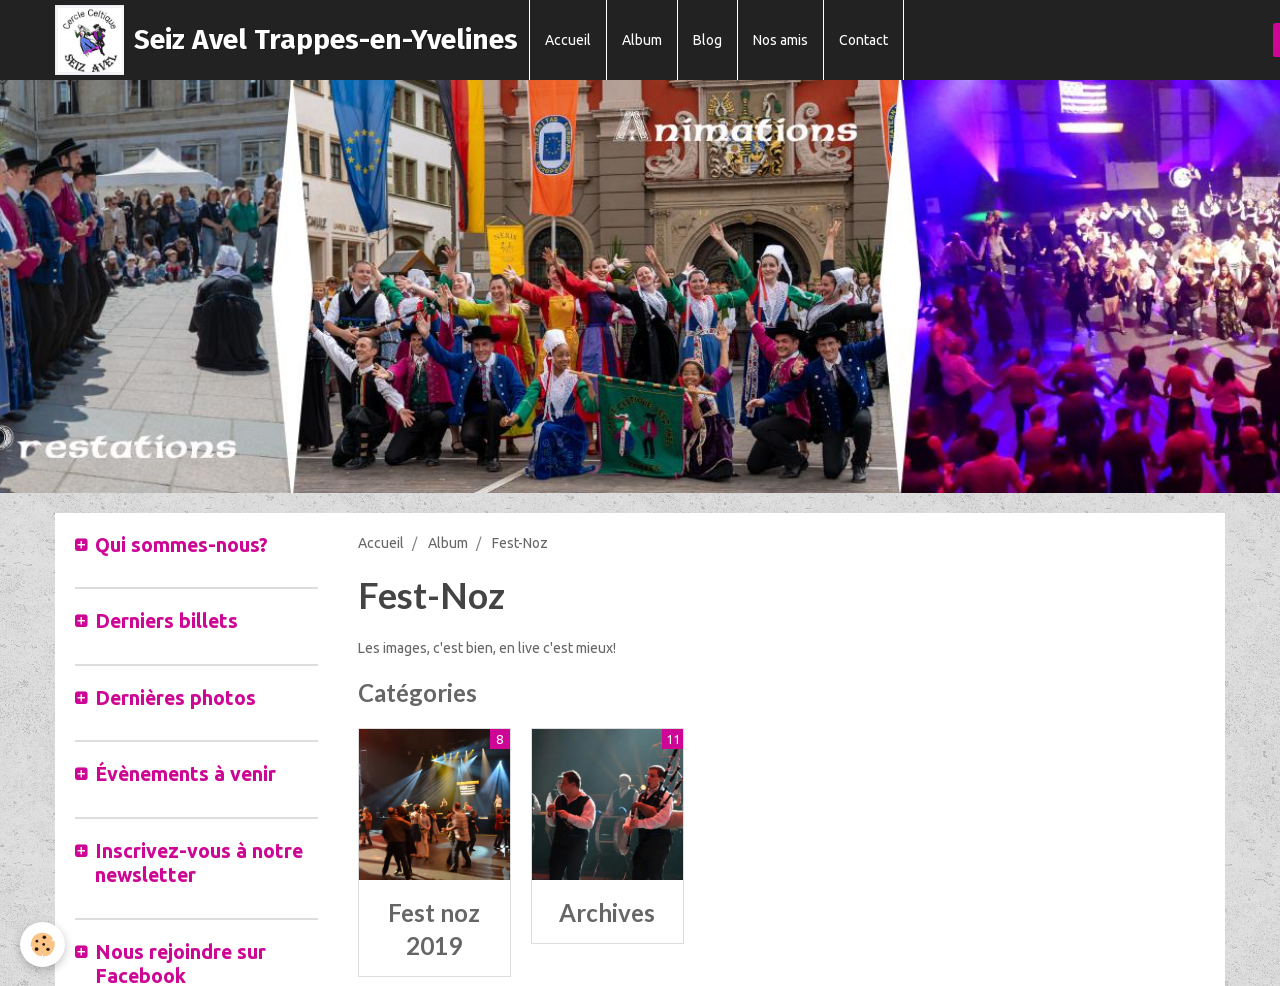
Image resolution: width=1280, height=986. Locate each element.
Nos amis (780, 40)
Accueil (568, 40)
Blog (707, 40)
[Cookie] (42, 944)
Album (642, 40)
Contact (863, 40)
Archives (607, 912)
